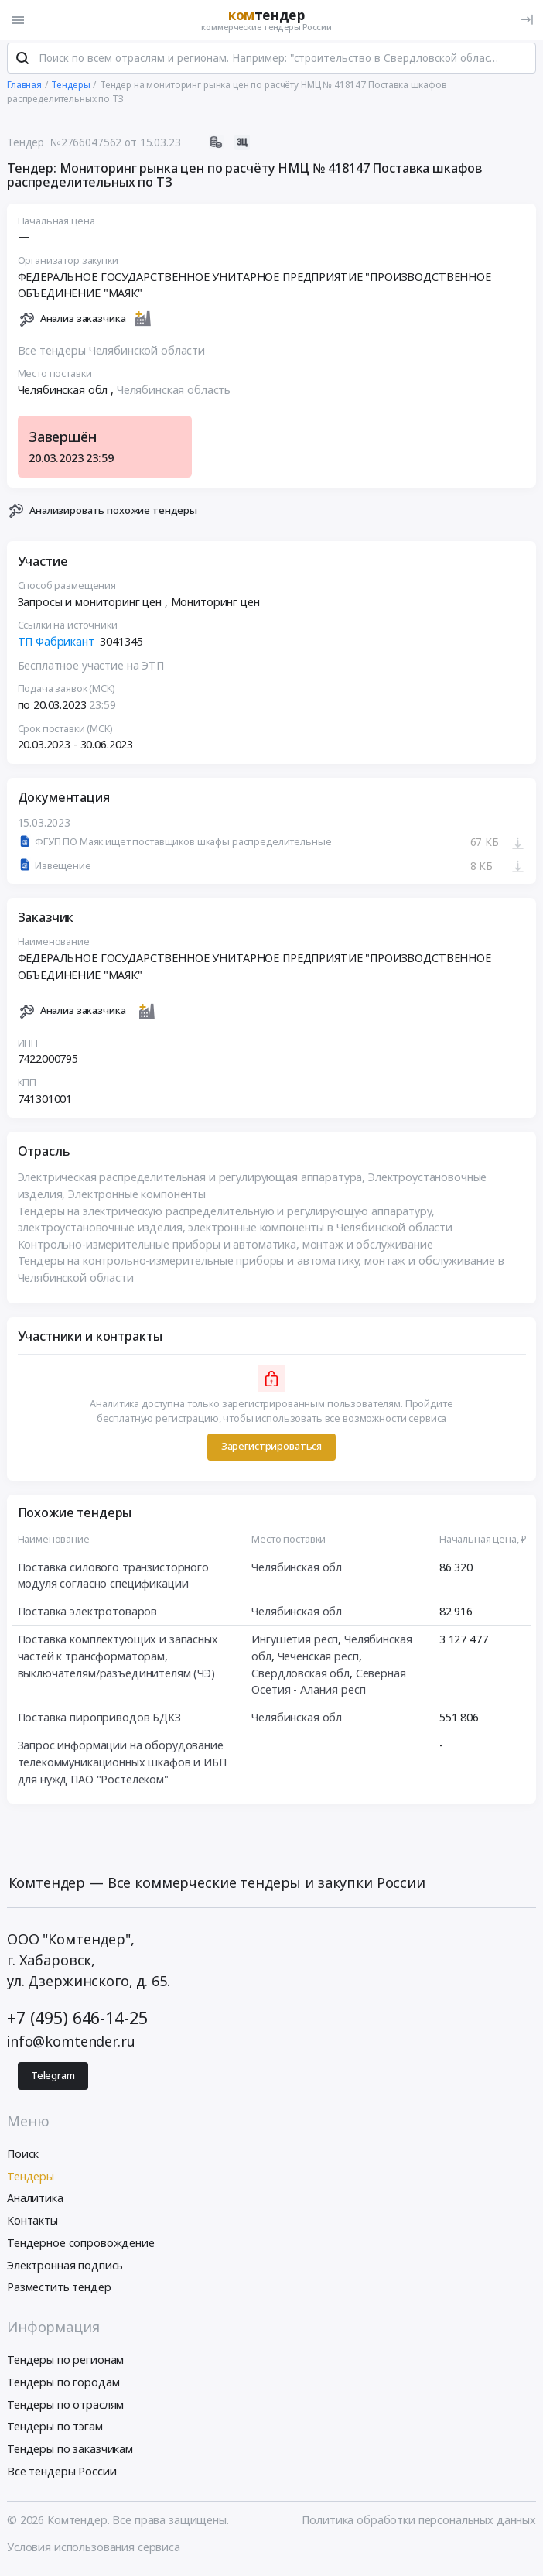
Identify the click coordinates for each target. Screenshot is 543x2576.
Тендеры (30, 2178)
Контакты (32, 2223)
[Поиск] (22, 61)
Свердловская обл (300, 1675)
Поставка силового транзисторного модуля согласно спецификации (113, 1578)
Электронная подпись (65, 2267)
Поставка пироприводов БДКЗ (99, 1720)
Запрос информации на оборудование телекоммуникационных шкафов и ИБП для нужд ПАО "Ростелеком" (122, 1765)
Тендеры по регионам (65, 2362)
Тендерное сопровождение (81, 2246)
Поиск (23, 2156)
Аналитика (35, 2201)
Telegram (53, 2077)
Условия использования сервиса (93, 2550)
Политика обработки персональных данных (419, 2523)
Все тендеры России (61, 2474)
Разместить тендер (59, 2290)
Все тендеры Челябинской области (112, 352)
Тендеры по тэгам (55, 2429)
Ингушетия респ (294, 1642)
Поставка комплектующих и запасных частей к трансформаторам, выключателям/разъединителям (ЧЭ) (118, 1659)
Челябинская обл (296, 1569)
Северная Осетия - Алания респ (328, 1684)
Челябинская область (174, 392)
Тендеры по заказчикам (70, 2451)
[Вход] (527, 20)
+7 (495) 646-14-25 (77, 2020)
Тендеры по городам (63, 2385)
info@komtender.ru (71, 2043)
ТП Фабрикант (56, 644)
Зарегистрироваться (271, 1449)
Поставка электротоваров (88, 1614)
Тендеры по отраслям (65, 2407)
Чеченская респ (318, 1658)
